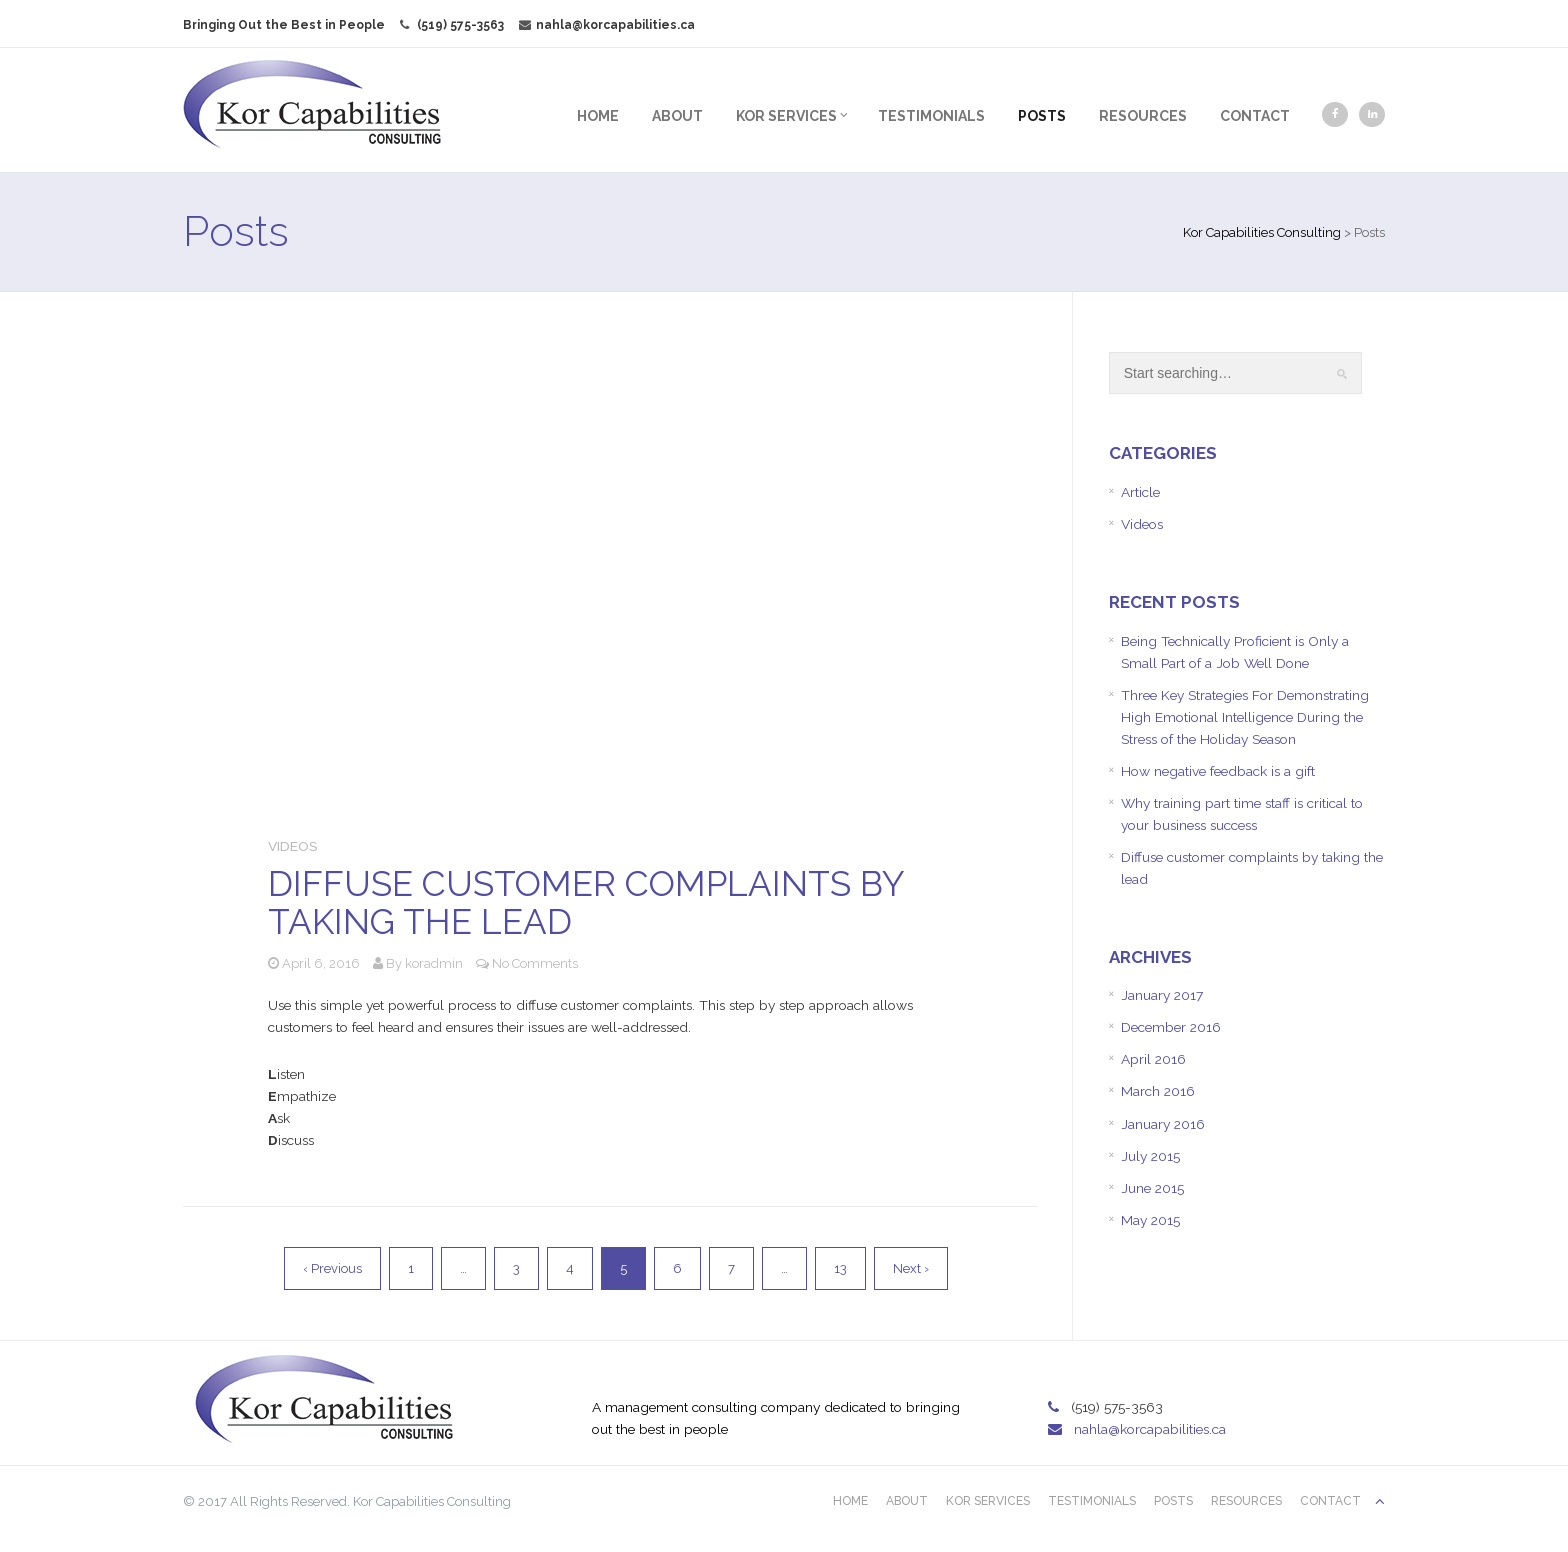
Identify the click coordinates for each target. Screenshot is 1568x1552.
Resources (1112, 116)
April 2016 (1137, 1087)
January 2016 (1147, 1152)
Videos (324, 820)
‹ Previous (341, 1246)
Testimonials (900, 116)
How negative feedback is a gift (1204, 796)
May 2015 (1134, 1249)
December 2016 (1156, 1055)
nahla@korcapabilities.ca (638, 25)
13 (849, 1246)
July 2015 (1134, 1184)
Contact (1224, 116)
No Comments (566, 938)
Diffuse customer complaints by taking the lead (617, 878)
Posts (1011, 116)
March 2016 (1142, 1120)
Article (1124, 492)
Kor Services (761, 116)
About (646, 116)
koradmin (465, 938)
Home (567, 116)
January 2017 (1146, 1022)
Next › (920, 1246)
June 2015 (1136, 1217)
